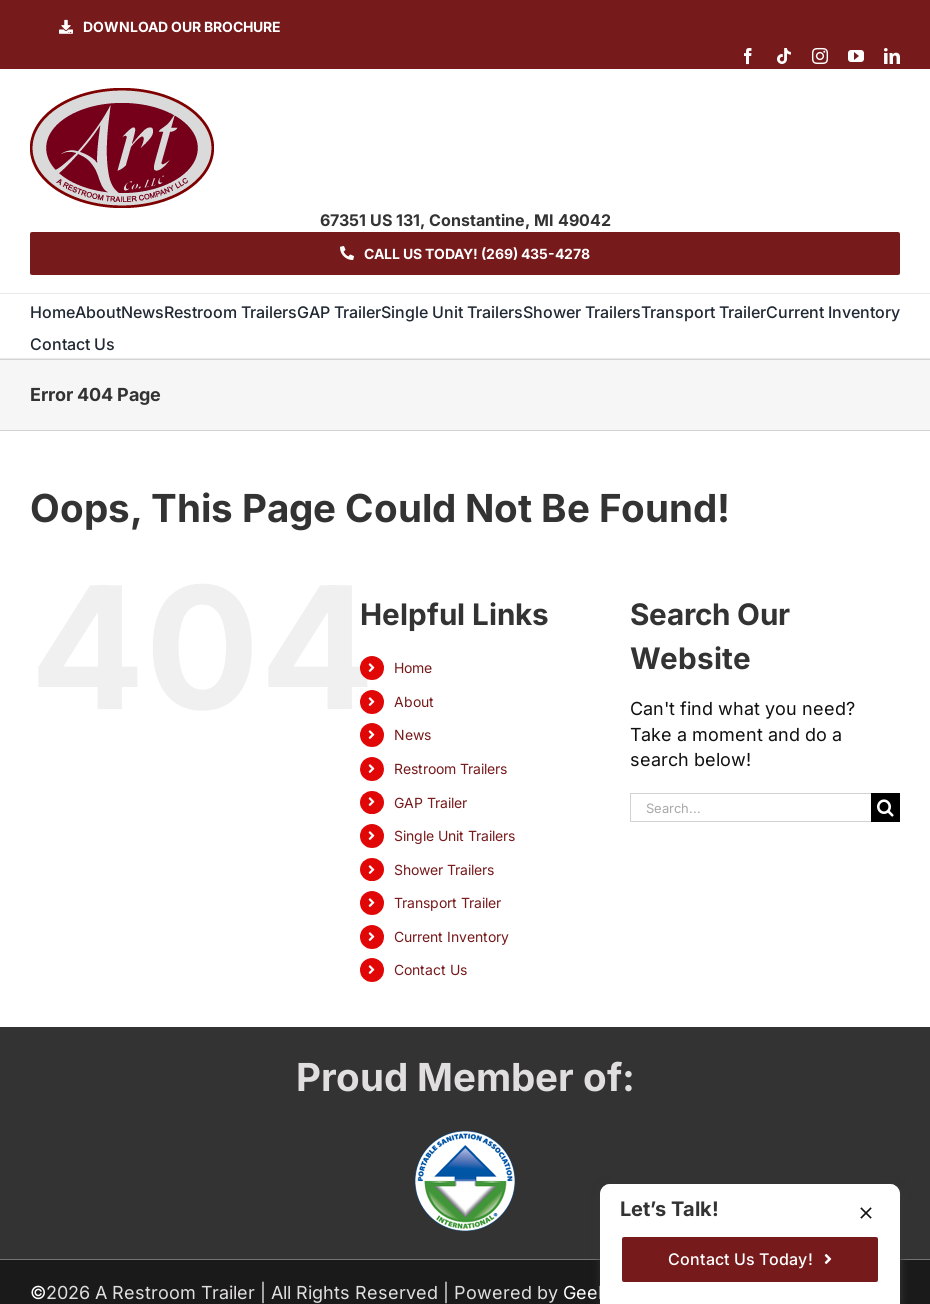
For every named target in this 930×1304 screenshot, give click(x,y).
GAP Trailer (430, 802)
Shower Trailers (444, 869)
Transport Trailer (447, 902)
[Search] (885, 807)
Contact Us (430, 969)
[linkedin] (892, 56)
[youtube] (856, 56)
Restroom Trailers (450, 768)
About (414, 701)
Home (413, 667)
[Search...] (750, 807)
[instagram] (820, 56)
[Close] (866, 1213)
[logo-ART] (122, 96)
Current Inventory (451, 936)
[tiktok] (784, 56)
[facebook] (748, 56)
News (412, 734)
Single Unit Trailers (454, 835)
